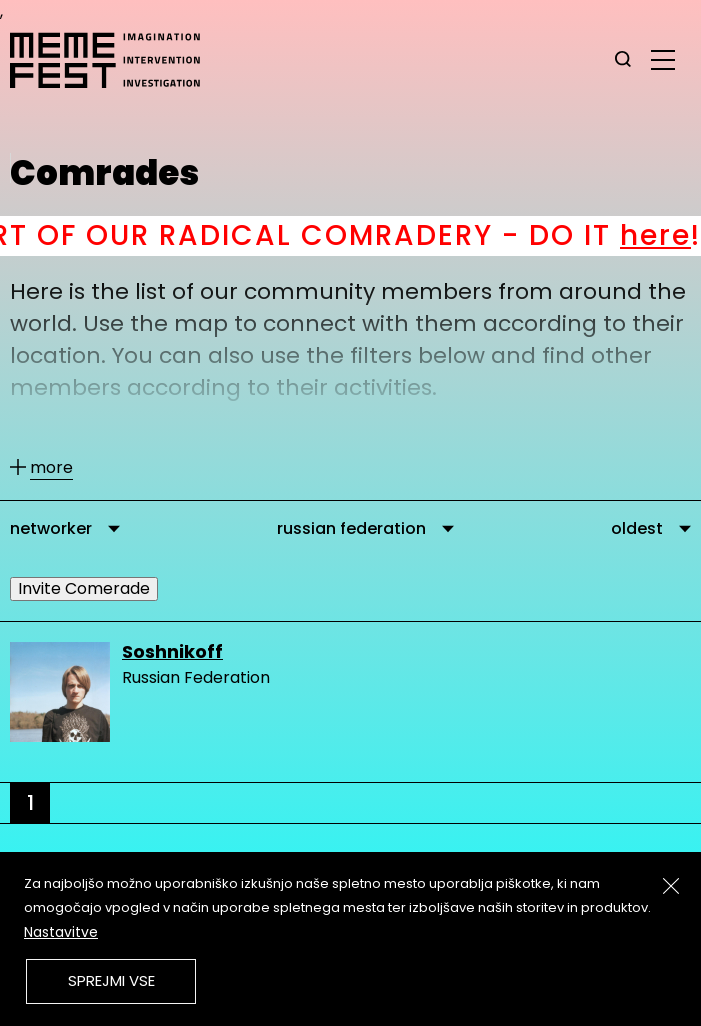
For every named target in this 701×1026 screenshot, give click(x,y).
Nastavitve (61, 932)
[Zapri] (671, 886)
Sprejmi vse (111, 980)
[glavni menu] (663, 59)
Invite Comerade (84, 588)
